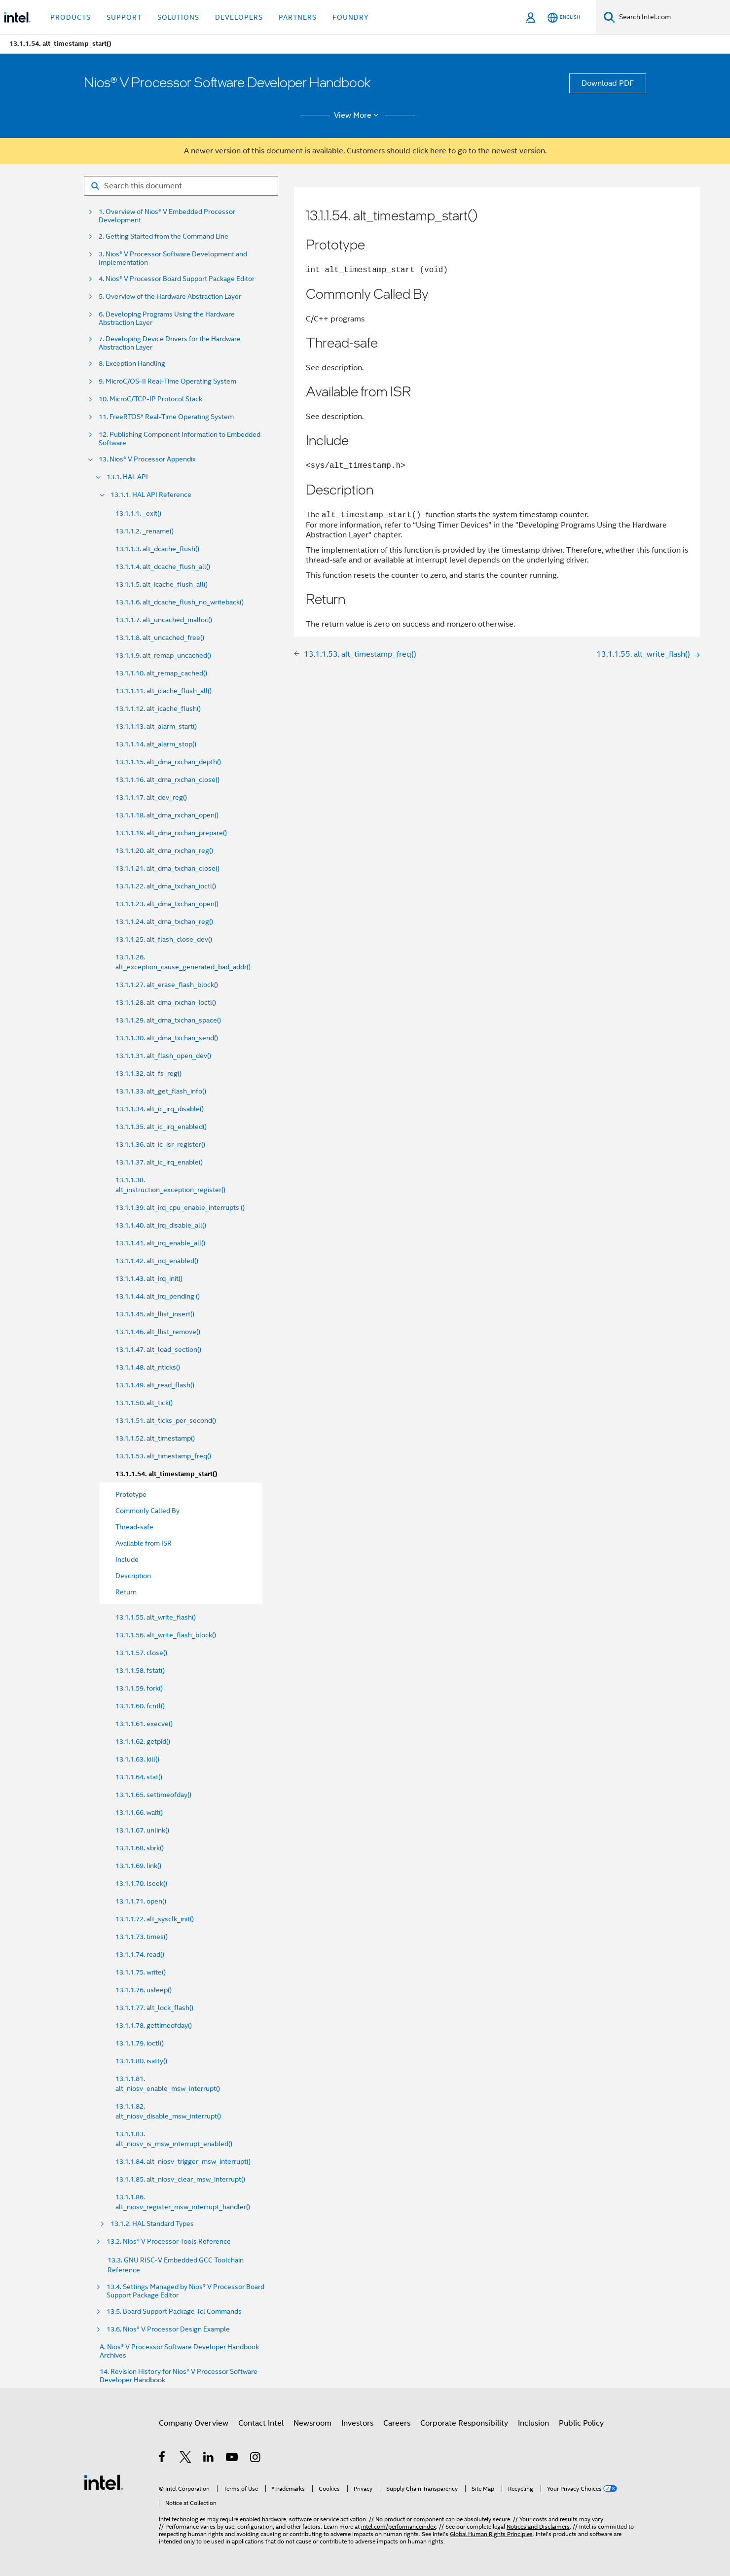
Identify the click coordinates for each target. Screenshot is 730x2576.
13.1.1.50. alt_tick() (144, 1402)
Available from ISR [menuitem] (143, 1543)
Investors (357, 2423)
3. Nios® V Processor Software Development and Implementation (173, 258)
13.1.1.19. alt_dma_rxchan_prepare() (171, 832)
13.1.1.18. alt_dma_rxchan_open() (167, 815)
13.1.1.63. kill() (137, 1759)
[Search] (609, 17)
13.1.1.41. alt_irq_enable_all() (160, 1242)
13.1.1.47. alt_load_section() (158, 1349)
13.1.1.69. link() (138, 1865)
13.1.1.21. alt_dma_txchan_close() (167, 868)
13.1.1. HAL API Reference (150, 495)
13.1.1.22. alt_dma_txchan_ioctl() (165, 886)
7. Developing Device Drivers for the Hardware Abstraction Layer (170, 343)
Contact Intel (261, 2423)
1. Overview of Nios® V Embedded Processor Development (167, 216)
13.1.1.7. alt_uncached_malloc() (163, 619)
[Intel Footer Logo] (103, 2482)
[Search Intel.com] (672, 17)
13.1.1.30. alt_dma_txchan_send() (166, 1037)
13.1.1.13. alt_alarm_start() (156, 726)
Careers (396, 2423)
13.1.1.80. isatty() (141, 2060)
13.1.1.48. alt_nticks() (147, 1367)
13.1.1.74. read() (139, 1954)
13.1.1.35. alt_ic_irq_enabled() (161, 1126)
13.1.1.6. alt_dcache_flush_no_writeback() (179, 602)
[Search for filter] (181, 186)
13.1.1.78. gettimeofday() (153, 2025)
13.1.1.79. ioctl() (139, 2043)
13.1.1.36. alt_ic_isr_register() (160, 1144)
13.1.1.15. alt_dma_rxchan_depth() (168, 761)
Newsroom (312, 2423)
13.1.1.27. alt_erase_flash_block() (166, 984)
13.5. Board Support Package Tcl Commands (174, 2311)
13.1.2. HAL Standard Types (152, 2224)
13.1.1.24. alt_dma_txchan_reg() (164, 921)
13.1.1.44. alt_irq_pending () (157, 1296)
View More (358, 115)
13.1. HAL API (127, 477)
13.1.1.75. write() (140, 1972)
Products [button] (70, 17)
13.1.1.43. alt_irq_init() (148, 1278)
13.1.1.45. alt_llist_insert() (154, 1313)
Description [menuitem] (133, 1575)
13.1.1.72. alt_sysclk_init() (154, 1918)
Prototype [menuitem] (130, 1494)
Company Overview (193, 2423)
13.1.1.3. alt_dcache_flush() (157, 548)
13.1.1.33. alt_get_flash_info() (160, 1091)
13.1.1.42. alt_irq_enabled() (156, 1260)
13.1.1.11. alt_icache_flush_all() (163, 690)
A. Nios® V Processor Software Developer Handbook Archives (179, 2351)
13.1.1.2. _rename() (144, 531)
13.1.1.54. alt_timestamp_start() (166, 1474)
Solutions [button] (178, 17)
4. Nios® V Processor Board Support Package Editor (177, 279)
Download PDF (608, 83)
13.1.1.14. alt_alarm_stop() (155, 744)
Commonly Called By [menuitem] (147, 1510)
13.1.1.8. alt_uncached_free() (159, 637)
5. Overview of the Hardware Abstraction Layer (170, 296)
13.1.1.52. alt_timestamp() (155, 1438)
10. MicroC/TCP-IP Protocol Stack (150, 399)
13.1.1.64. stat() (138, 1776)
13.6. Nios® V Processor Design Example (168, 2329)
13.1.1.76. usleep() (143, 1989)
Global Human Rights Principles (491, 2534)
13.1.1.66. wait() (139, 1812)
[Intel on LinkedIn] (209, 2459)
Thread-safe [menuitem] (134, 1526)
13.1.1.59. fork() (139, 1688)
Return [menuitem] (126, 1592)
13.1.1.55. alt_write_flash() (155, 1617)
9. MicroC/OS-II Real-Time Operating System (167, 381)
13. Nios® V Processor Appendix (147, 459)
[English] (564, 17)
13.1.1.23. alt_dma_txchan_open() (167, 903)
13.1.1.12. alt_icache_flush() (158, 708)
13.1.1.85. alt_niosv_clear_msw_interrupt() (180, 2179)
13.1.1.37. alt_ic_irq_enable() (159, 1162)
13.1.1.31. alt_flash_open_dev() (163, 1055)
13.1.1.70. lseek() (141, 1883)
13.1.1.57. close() (141, 1652)
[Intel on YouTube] (232, 2459)
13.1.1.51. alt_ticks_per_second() (165, 1420)
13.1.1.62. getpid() (142, 1741)
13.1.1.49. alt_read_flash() (154, 1384)
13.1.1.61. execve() (144, 1723)
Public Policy (581, 2423)
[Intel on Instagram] (255, 2459)
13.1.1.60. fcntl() (140, 1705)
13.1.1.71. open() (140, 1901)
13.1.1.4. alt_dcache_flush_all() (162, 566)
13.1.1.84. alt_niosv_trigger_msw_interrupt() (183, 2161)
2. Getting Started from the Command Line (163, 236)
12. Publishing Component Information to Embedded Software (179, 438)
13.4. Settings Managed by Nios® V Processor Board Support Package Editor (185, 2291)
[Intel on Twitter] (185, 2459)
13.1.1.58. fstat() (140, 1670)
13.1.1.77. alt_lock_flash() (154, 2007)
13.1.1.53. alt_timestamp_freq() (163, 1455)
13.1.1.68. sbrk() (139, 1847)
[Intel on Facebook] (162, 2459)
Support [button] (124, 17)
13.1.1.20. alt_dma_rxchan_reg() (164, 850)
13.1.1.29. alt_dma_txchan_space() (168, 1020)
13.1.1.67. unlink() (142, 1830)
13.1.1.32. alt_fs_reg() (148, 1073)
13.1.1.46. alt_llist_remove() (157, 1331)
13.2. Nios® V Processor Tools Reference (169, 2241)
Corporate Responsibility (464, 2423)
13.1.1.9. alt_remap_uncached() (163, 655)
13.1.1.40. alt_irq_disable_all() (160, 1225)
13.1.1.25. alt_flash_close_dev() (163, 939)
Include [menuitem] (127, 1559)
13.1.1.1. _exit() (138, 513)
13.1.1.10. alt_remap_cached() (161, 673)
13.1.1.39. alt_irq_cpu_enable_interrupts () (180, 1207)
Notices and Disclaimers (538, 2526)
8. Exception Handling (132, 363)
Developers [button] (239, 17)
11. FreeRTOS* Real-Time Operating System (166, 417)
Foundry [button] (350, 17)
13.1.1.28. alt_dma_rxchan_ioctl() (165, 1002)
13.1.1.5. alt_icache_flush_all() (161, 584)
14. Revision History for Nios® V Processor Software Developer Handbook (178, 2375)
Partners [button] (298, 17)
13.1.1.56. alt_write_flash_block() (165, 1634)
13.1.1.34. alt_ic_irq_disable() (159, 1108)
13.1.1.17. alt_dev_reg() (151, 797)
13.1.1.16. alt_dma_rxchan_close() (167, 779)
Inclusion (533, 2423)
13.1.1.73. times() (141, 1936)
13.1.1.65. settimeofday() (153, 1794)
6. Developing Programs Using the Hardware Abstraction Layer (167, 318)
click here (429, 151)
